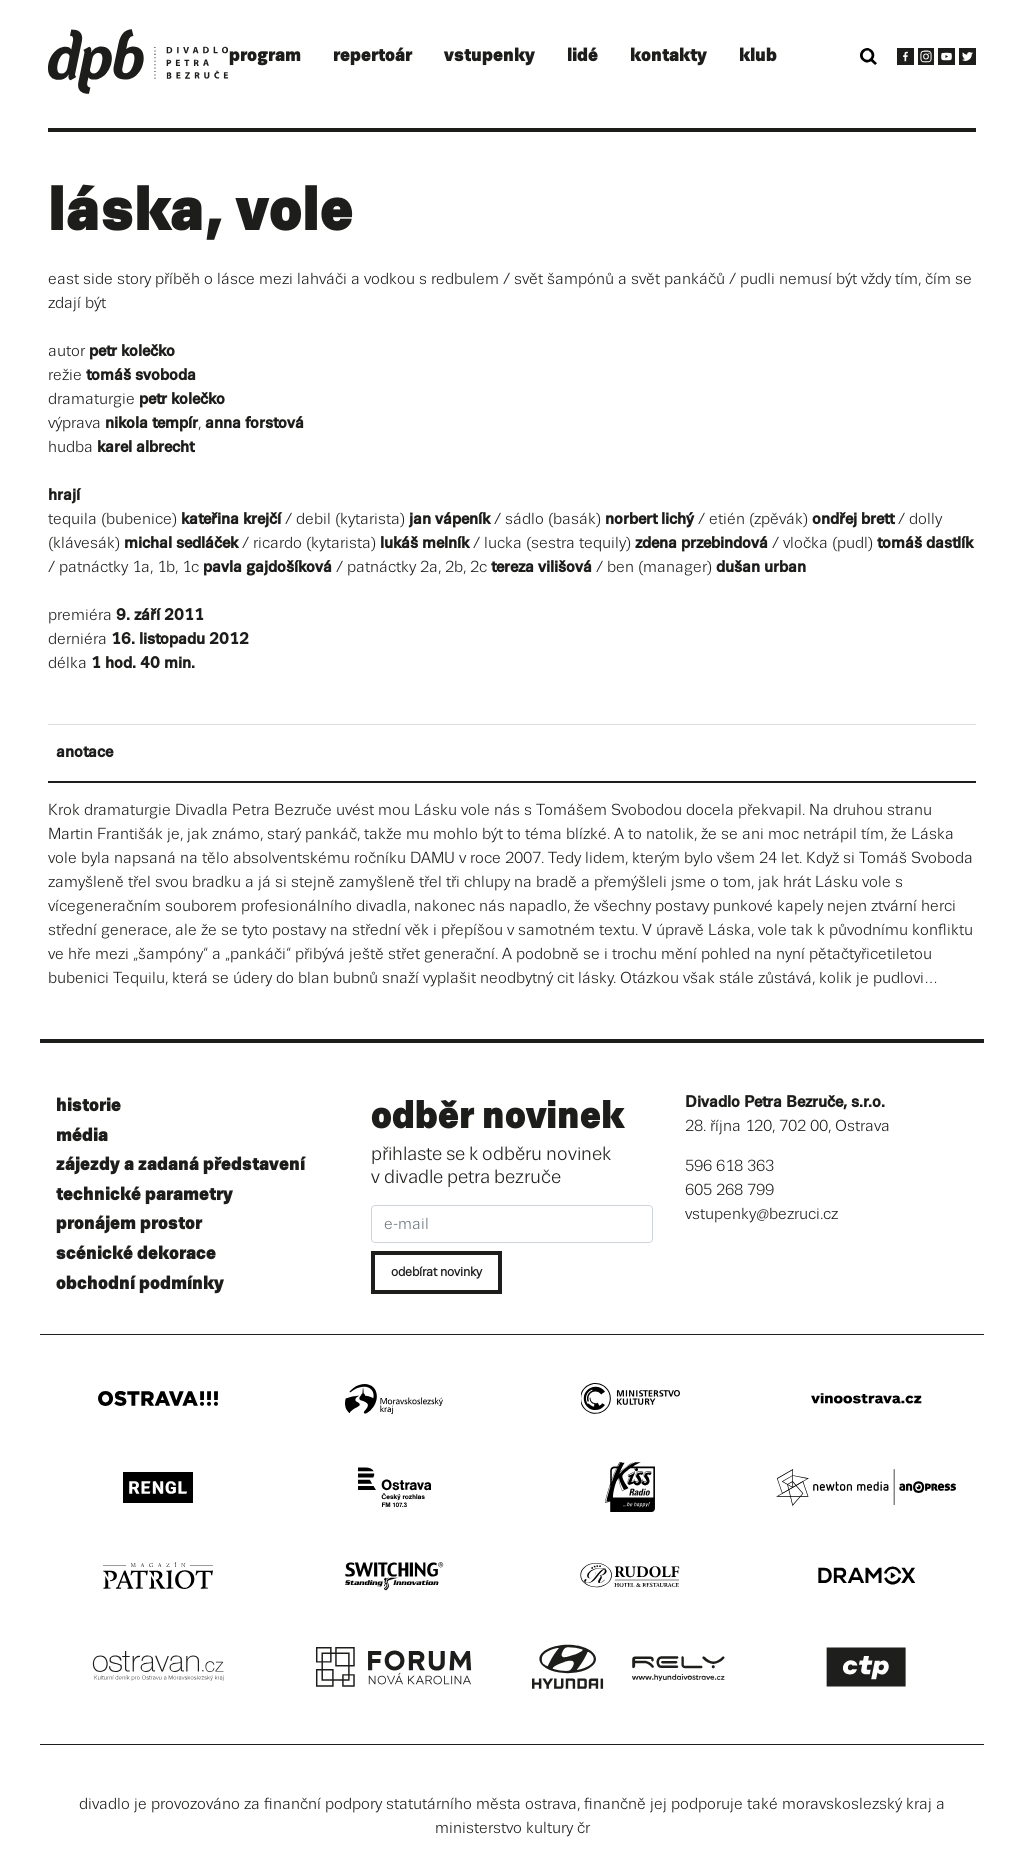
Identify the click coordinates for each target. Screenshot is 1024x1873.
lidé (582, 55)
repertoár (372, 55)
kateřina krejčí (231, 519)
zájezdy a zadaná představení (180, 1164)
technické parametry (144, 1194)
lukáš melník (424, 543)
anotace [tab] (84, 752)
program (265, 55)
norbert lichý (649, 519)
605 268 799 (729, 1190)
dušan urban (761, 567)
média (82, 1135)
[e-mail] (512, 1224)
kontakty (668, 55)
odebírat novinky (436, 1272)
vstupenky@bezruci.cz (761, 1214)
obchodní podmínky (140, 1283)
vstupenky (489, 55)
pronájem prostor (129, 1223)
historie (88, 1105)
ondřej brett (853, 519)
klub (758, 55)
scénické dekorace (136, 1253)
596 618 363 (729, 1166)
